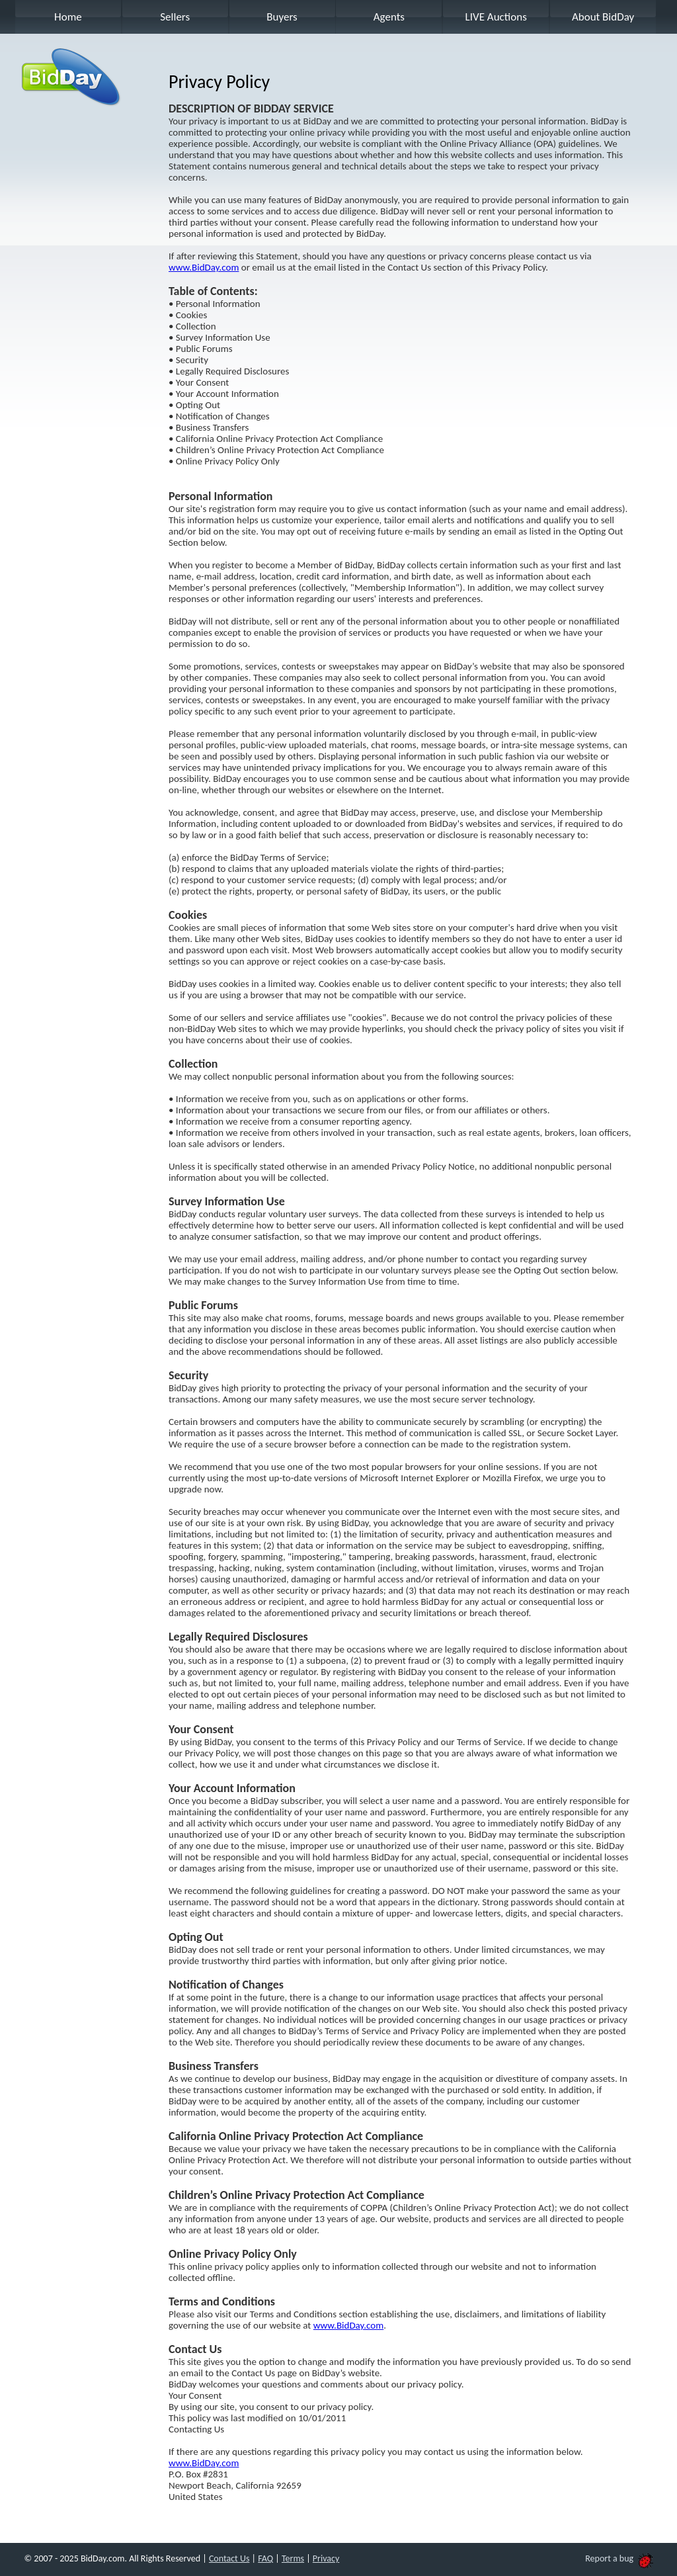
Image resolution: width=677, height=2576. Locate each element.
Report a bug (619, 2558)
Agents (389, 17)
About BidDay (603, 17)
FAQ (265, 2558)
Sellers (175, 17)
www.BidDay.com (204, 267)
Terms (293, 2558)
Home (68, 17)
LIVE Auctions (496, 17)
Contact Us (229, 2558)
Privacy (326, 2558)
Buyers (281, 17)
